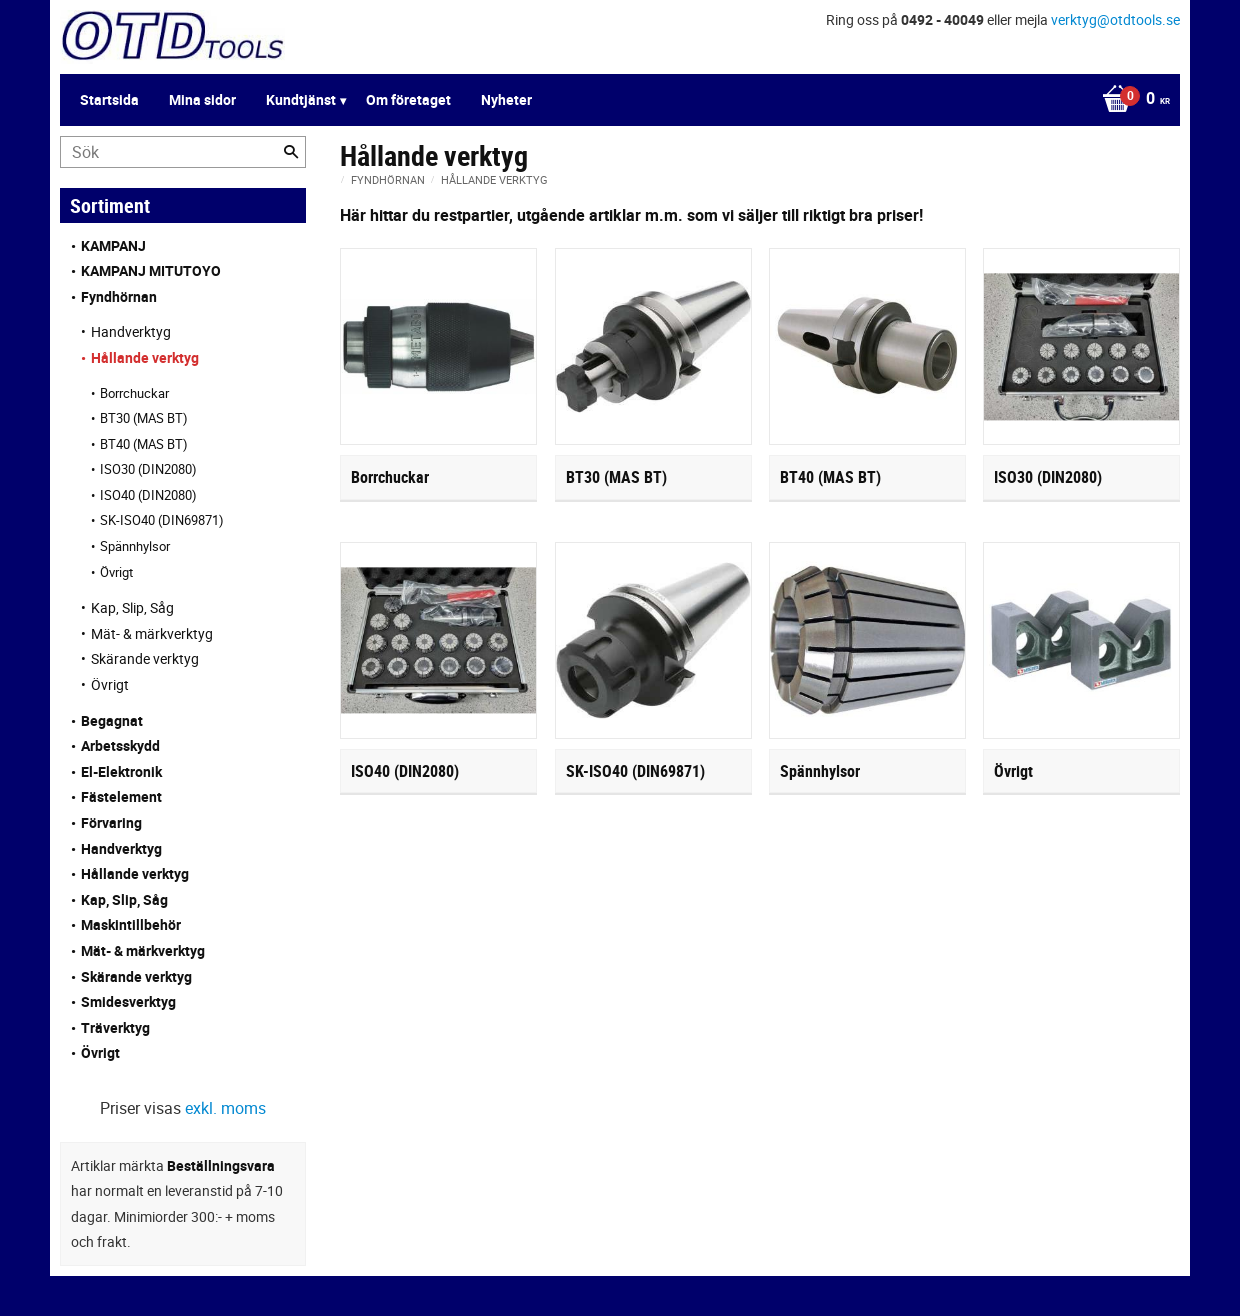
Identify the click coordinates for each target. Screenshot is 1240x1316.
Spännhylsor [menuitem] (135, 546)
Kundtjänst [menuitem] (301, 99)
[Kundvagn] (1131, 100)
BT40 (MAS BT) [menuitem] (144, 444)
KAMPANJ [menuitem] (113, 245)
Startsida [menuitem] (109, 99)
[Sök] (291, 152)
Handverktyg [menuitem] (131, 331)
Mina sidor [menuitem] (202, 99)
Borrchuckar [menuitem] (134, 393)
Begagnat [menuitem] (112, 720)
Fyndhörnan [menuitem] (119, 296)
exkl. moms (225, 1108)
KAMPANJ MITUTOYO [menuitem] (151, 270)
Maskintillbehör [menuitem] (131, 924)
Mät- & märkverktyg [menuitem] (152, 633)
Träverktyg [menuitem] (115, 1027)
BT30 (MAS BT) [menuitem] (144, 418)
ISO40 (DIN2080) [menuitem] (148, 495)
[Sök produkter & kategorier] (183, 152)
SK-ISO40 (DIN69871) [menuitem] (162, 520)
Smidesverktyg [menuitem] (128, 1001)
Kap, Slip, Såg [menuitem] (132, 607)
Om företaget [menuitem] (408, 99)
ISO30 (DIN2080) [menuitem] (148, 469)
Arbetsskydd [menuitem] (120, 745)
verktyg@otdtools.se (1115, 19)
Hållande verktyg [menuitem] (145, 357)
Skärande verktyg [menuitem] (145, 658)
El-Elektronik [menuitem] (121, 771)
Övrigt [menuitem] (116, 572)
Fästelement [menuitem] (121, 796)
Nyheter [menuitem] (506, 99)
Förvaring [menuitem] (111, 822)
